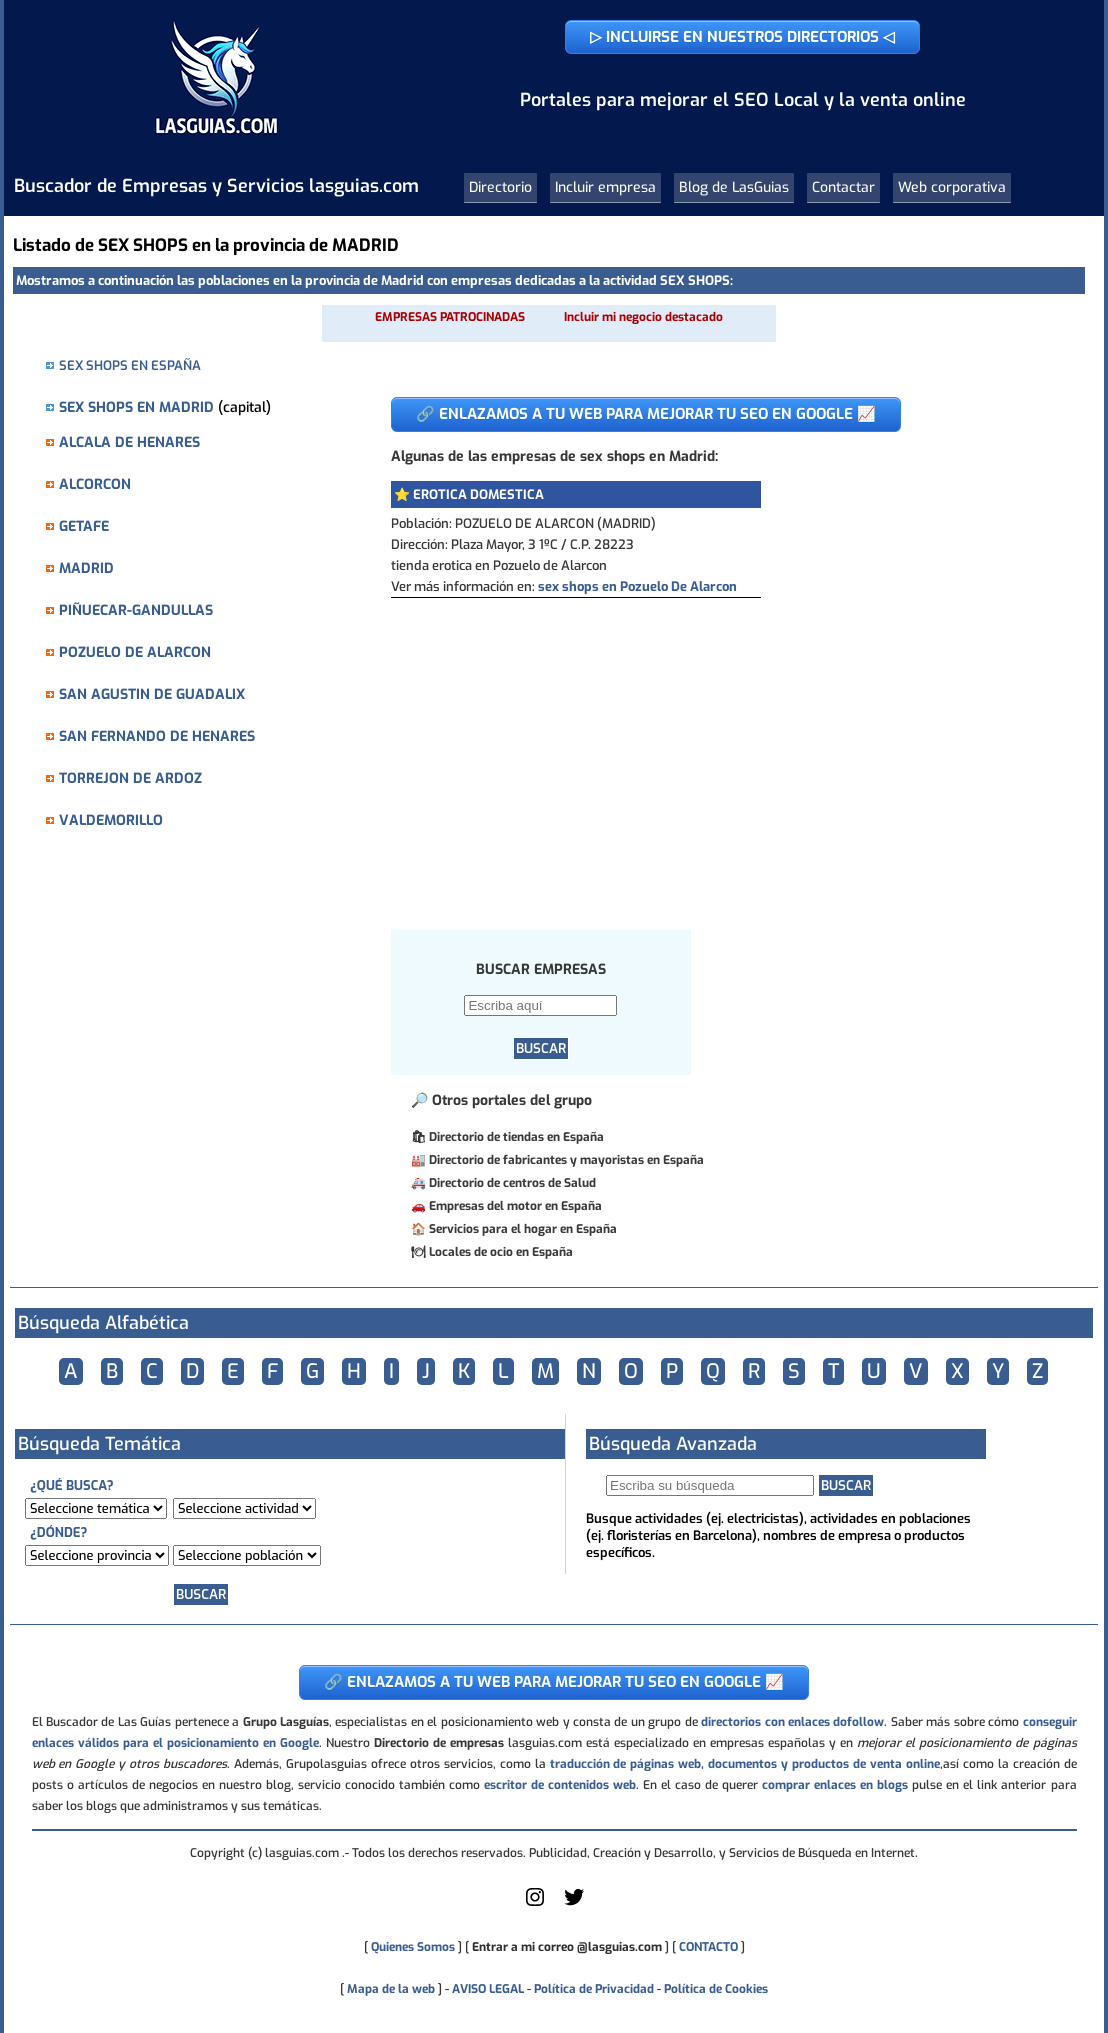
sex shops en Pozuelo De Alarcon (637, 586)
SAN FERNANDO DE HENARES (157, 736)
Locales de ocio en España (501, 1252)
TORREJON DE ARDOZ (130, 778)
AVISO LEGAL (488, 1989)
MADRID (86, 568)
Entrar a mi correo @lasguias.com (567, 1947)
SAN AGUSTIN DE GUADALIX (152, 694)
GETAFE (84, 526)
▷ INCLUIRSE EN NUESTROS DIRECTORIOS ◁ (742, 37)
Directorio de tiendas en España (516, 1137)
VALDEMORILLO (111, 820)
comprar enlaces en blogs (835, 1785)
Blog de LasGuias (734, 187)
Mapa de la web (389, 1989)
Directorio (500, 187)
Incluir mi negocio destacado (643, 317)
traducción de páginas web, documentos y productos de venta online (745, 1764)
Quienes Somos (413, 1947)
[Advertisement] (715, 748)
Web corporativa (952, 187)
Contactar (843, 187)
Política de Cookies (716, 1989)
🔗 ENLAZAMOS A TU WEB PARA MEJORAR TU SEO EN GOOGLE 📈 (646, 414)
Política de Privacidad (594, 1989)
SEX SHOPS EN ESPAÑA (130, 365)
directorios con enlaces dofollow (792, 1722)
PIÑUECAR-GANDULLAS (136, 610)
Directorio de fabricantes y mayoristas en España (566, 1160)
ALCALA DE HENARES (129, 442)
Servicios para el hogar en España (523, 1229)
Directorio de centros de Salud (512, 1183)
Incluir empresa (605, 187)
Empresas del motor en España (515, 1206)
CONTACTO (708, 1947)
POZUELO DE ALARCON (135, 652)
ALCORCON (95, 484)
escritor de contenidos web (560, 1785)
